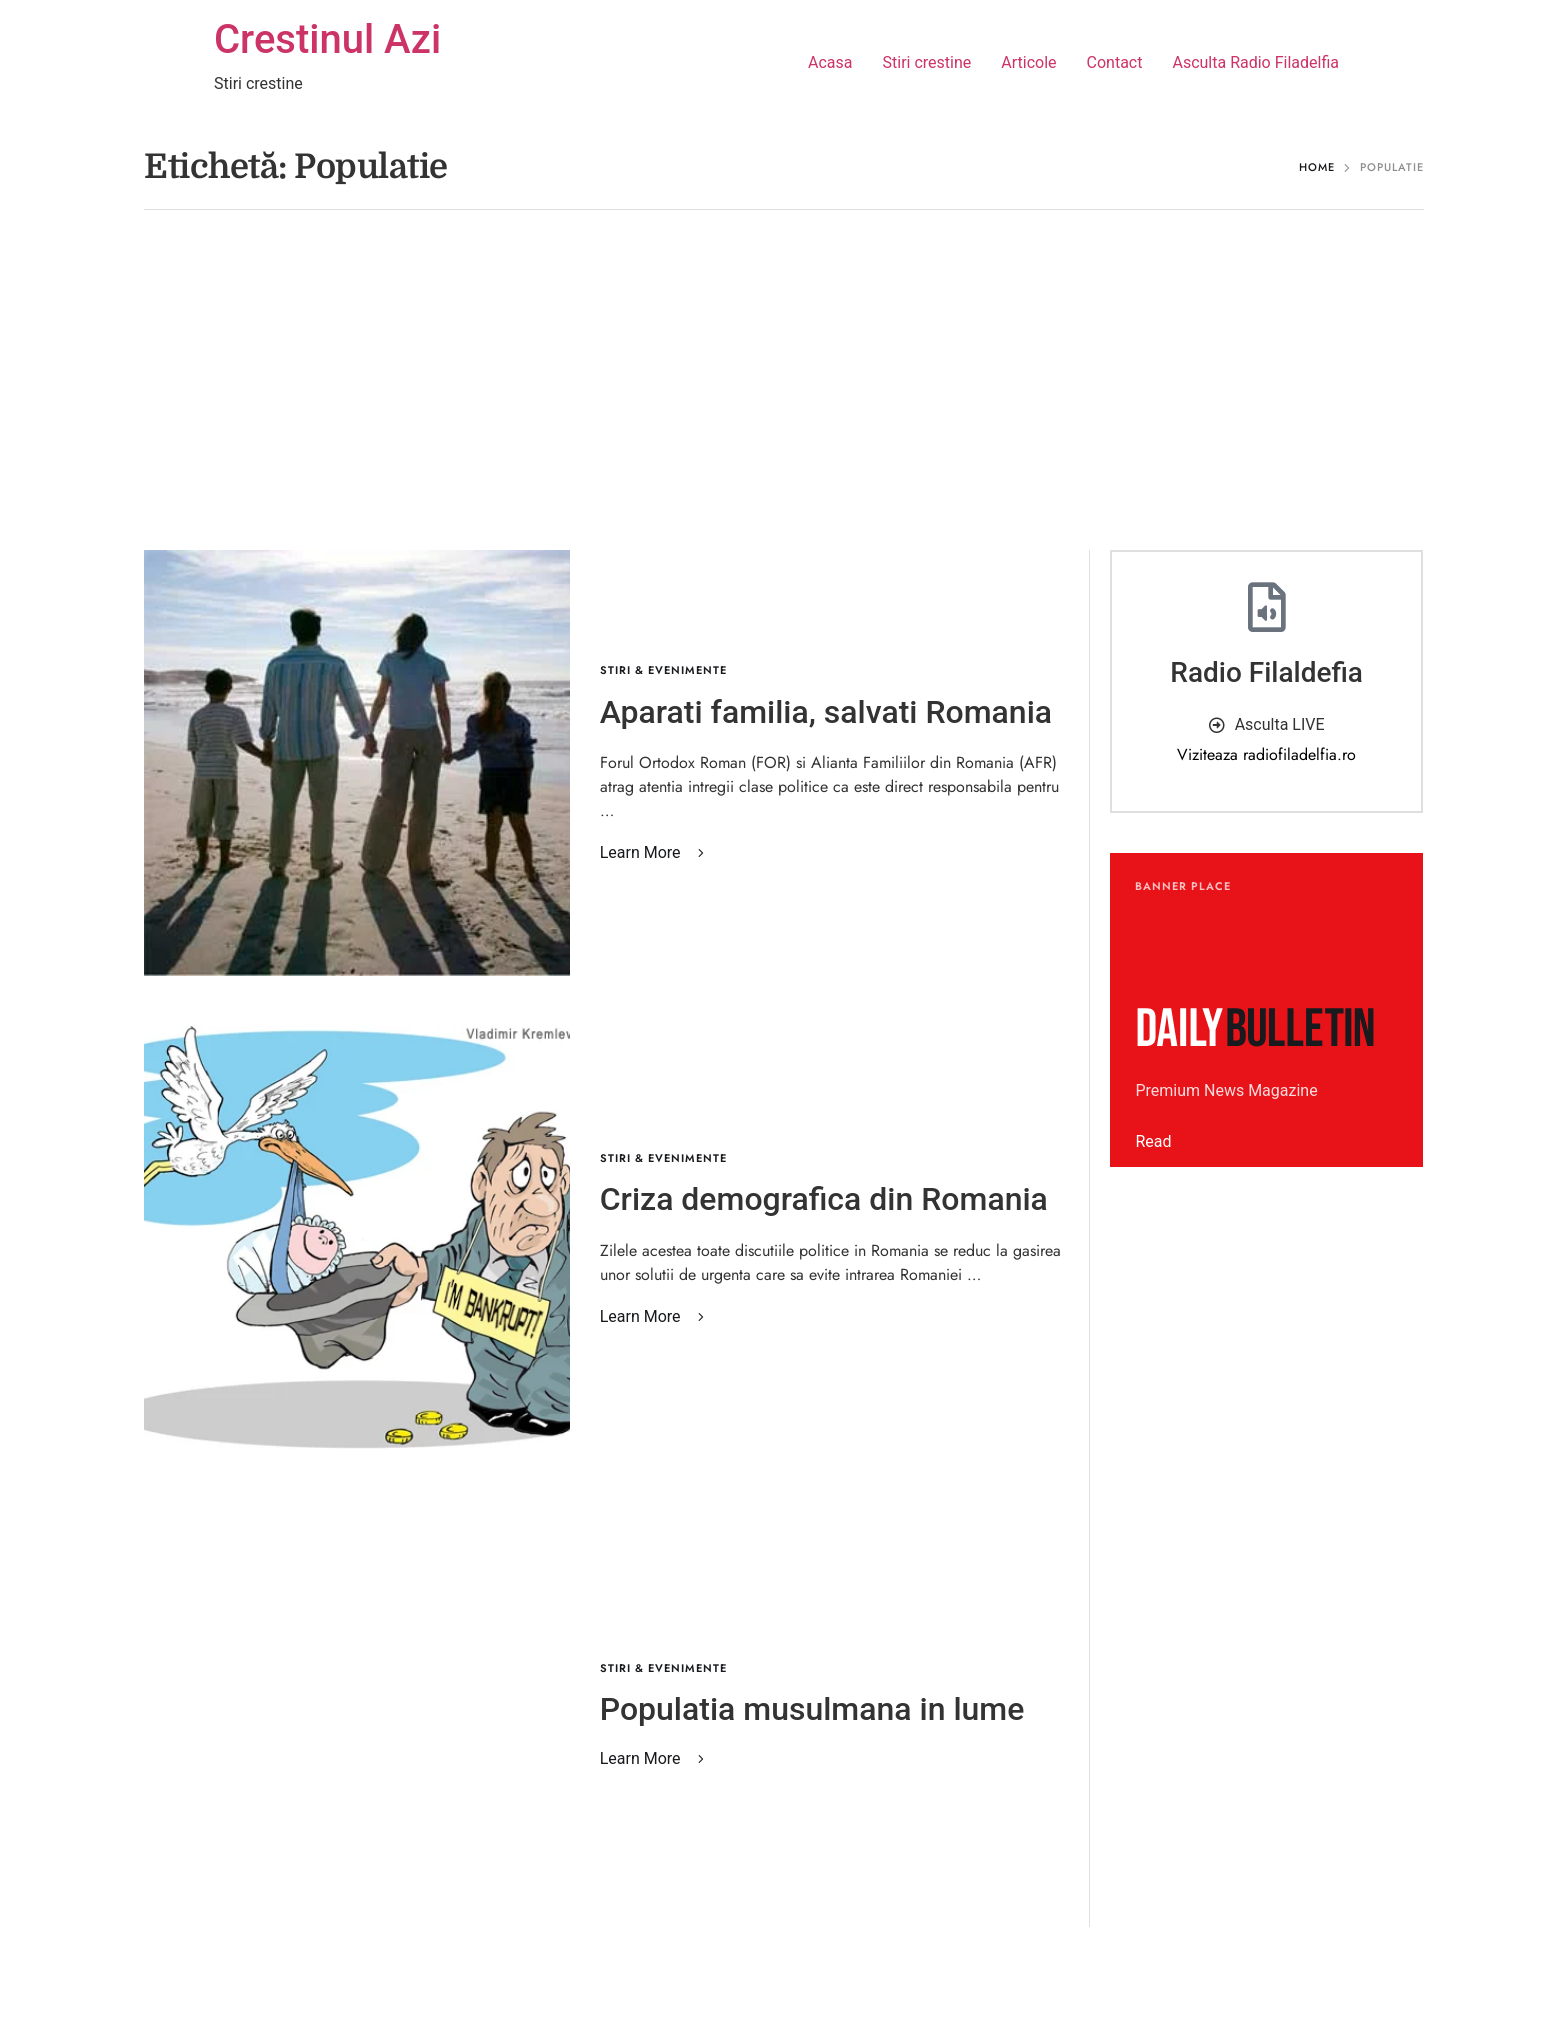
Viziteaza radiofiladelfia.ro (1266, 754)
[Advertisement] (784, 390)
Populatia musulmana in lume (812, 1709)
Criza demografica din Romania (824, 1199)
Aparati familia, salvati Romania (826, 712)
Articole (1028, 62)
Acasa (830, 62)
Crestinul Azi (327, 39)
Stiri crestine (927, 62)
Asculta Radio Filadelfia (1255, 62)
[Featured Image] (357, 763)
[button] (655, 853)
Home (1317, 167)
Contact (1115, 62)
